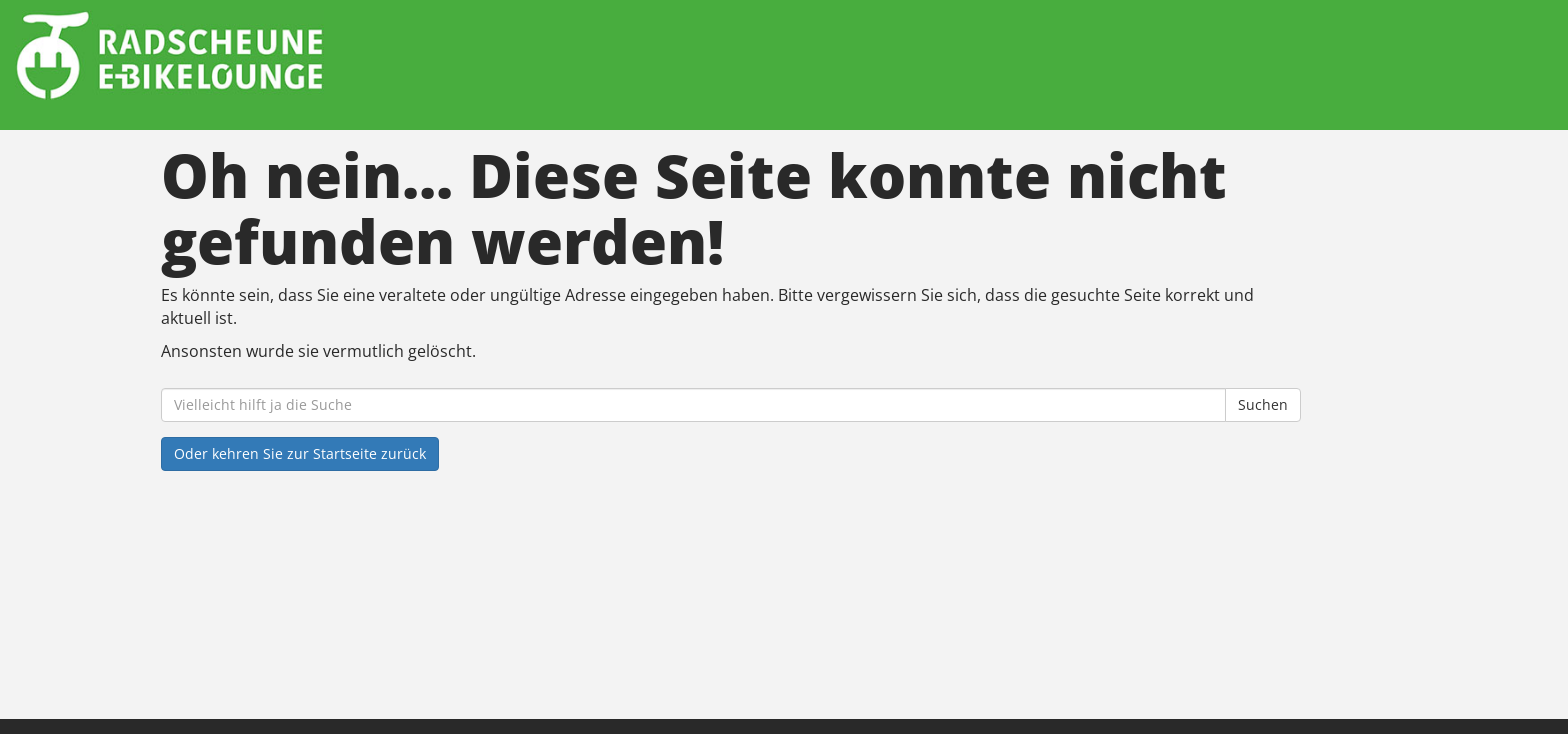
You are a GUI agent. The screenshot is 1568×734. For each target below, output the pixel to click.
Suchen (1263, 404)
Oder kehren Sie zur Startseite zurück (300, 453)
